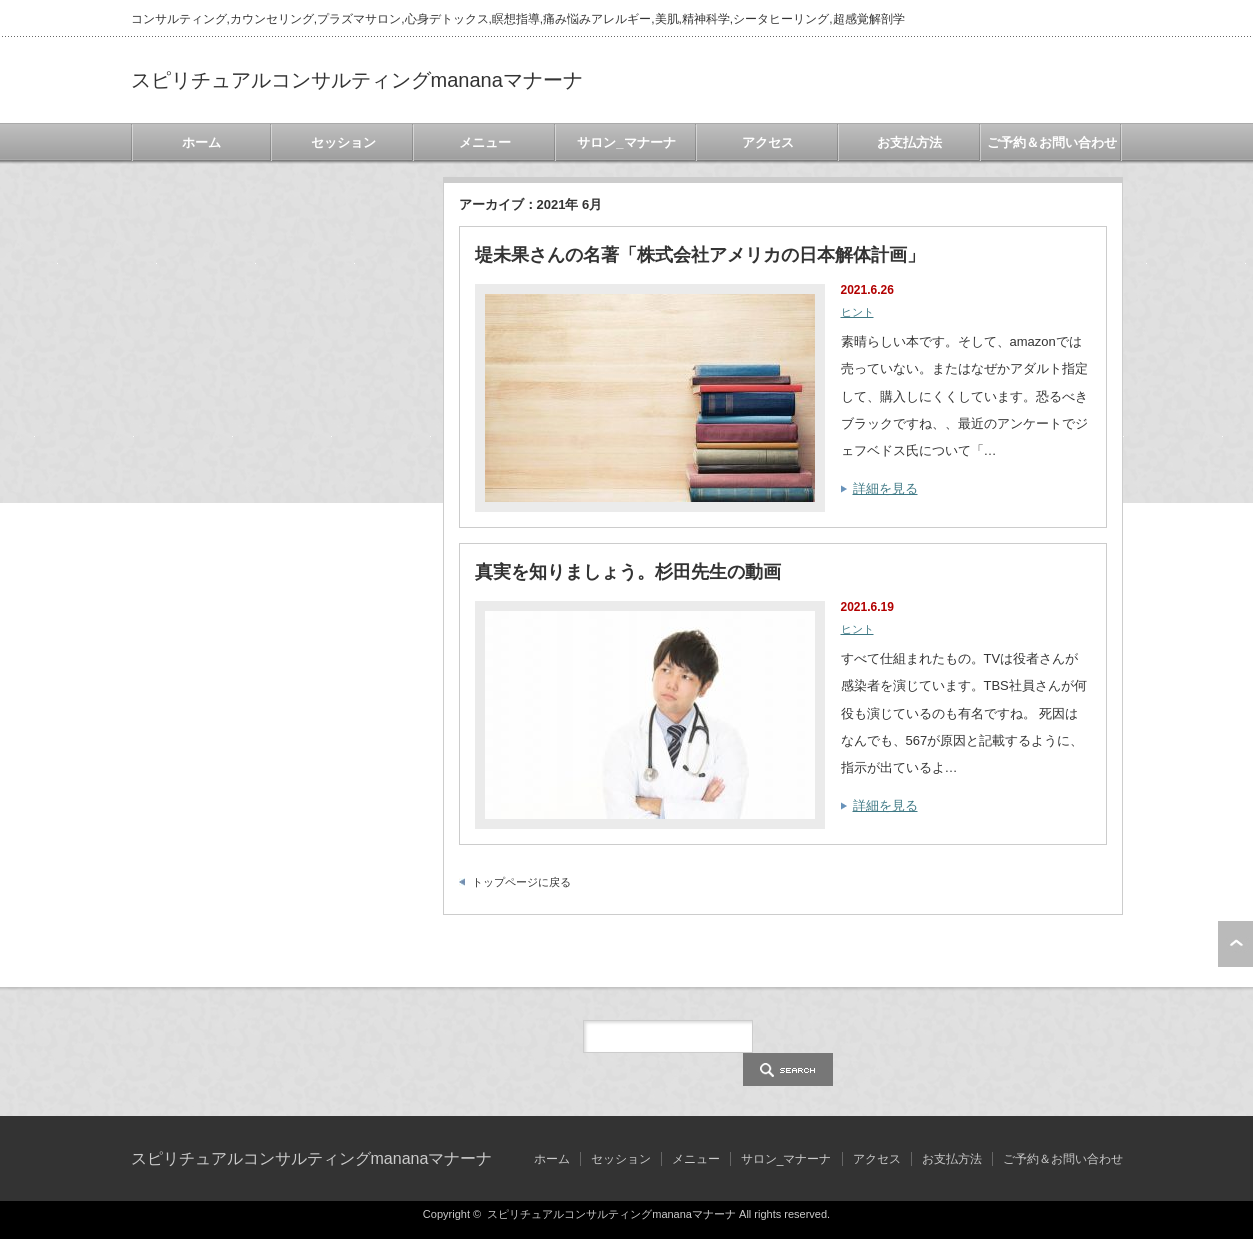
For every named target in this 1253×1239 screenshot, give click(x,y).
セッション (343, 142)
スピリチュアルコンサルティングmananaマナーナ (357, 80)
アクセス (768, 142)
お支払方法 (909, 142)
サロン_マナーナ (626, 142)
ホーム (201, 142)
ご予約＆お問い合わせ (1052, 142)
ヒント (857, 312)
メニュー (485, 142)
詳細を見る (885, 488)
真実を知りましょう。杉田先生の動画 (628, 572)
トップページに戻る (521, 882)
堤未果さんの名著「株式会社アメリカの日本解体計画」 (700, 255)
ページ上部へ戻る (1235, 944)
